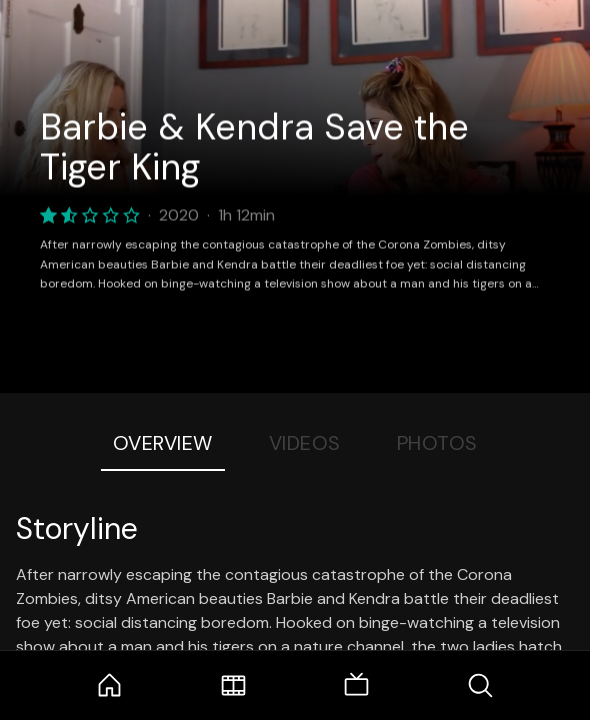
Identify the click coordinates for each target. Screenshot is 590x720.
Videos (305, 443)
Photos (437, 443)
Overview (163, 443)
